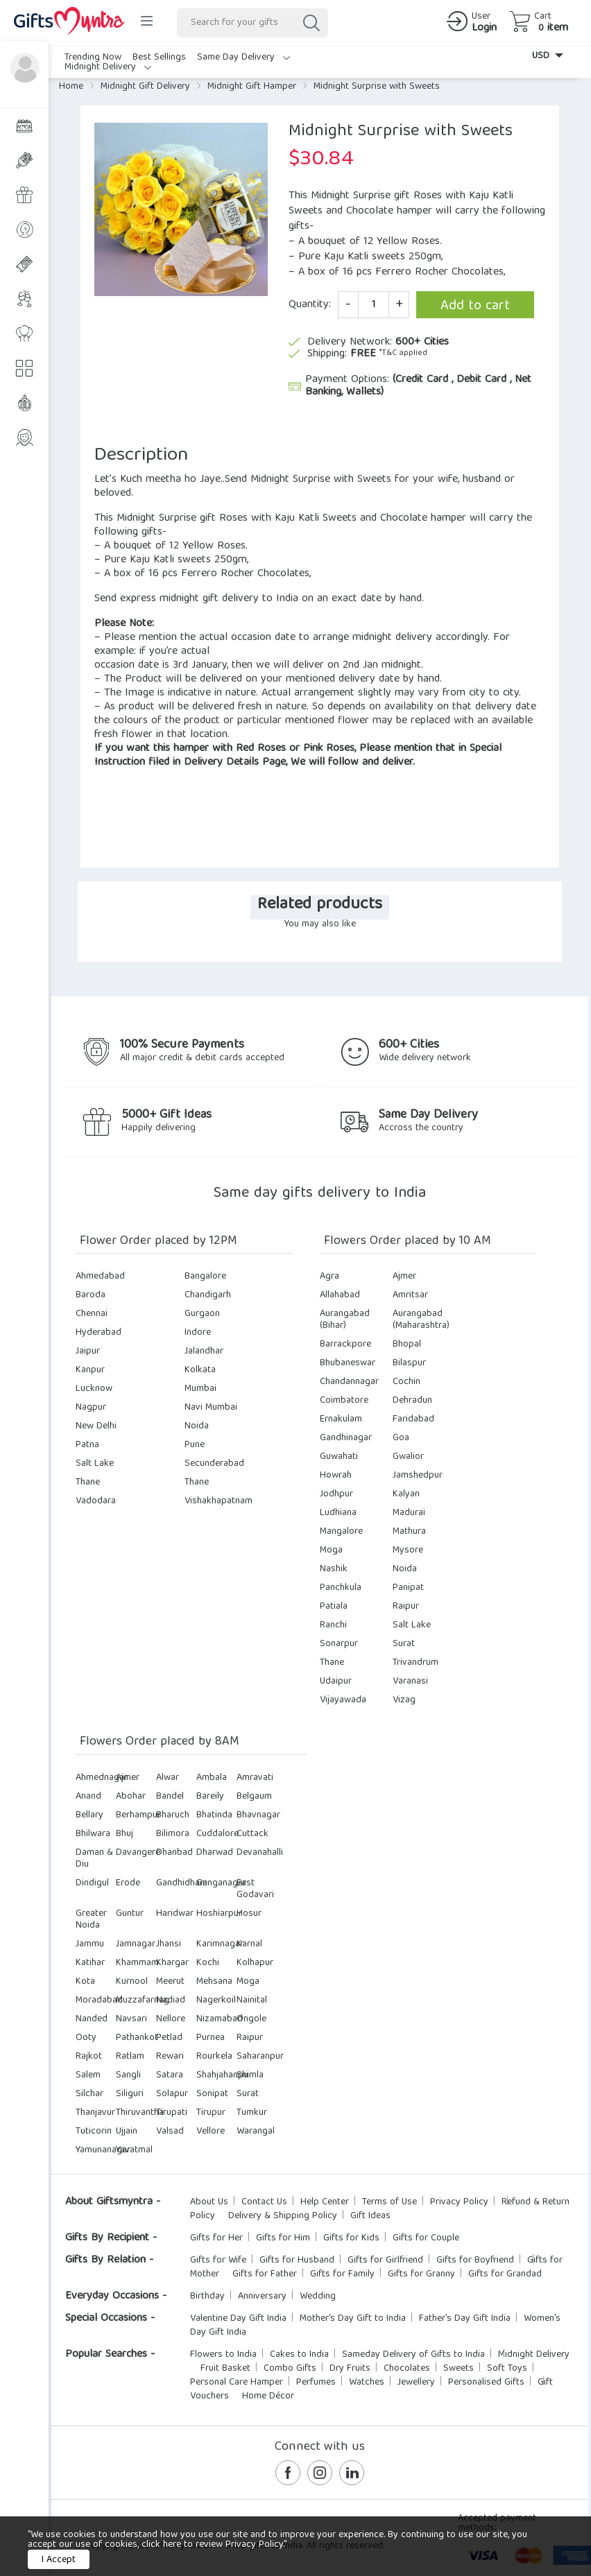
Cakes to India (299, 2354)
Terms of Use (389, 2202)
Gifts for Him (283, 2238)
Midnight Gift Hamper (251, 86)
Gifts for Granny (421, 2274)
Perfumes (316, 2382)
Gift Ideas (370, 2216)
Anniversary (262, 2296)
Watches (366, 2382)
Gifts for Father (264, 2274)
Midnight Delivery (108, 67)
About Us (209, 2202)
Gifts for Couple (426, 2238)
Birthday (207, 2296)
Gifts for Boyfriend (475, 2260)
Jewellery (416, 2382)
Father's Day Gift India (465, 2318)
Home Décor (268, 2396)
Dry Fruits (349, 2368)
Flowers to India (223, 2354)
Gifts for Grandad (505, 2274)
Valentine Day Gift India (238, 2318)
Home (71, 86)
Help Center (324, 2202)
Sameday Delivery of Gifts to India (413, 2354)
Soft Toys (507, 2368)
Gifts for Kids (351, 2238)
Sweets (458, 2368)
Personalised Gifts (486, 2382)
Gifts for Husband (296, 2260)
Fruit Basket (225, 2368)
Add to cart (475, 306)
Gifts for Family (342, 2274)
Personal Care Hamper (236, 2382)
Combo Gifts (290, 2368)
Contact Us (264, 2202)
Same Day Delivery (243, 57)
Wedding (318, 2296)
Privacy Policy (459, 2202)
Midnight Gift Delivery (145, 86)
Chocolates (407, 2368)
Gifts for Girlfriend (385, 2260)
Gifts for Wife (218, 2260)
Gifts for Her (216, 2238)
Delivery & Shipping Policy (282, 2216)
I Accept (59, 2560)
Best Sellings (159, 57)
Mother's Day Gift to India (353, 2318)
